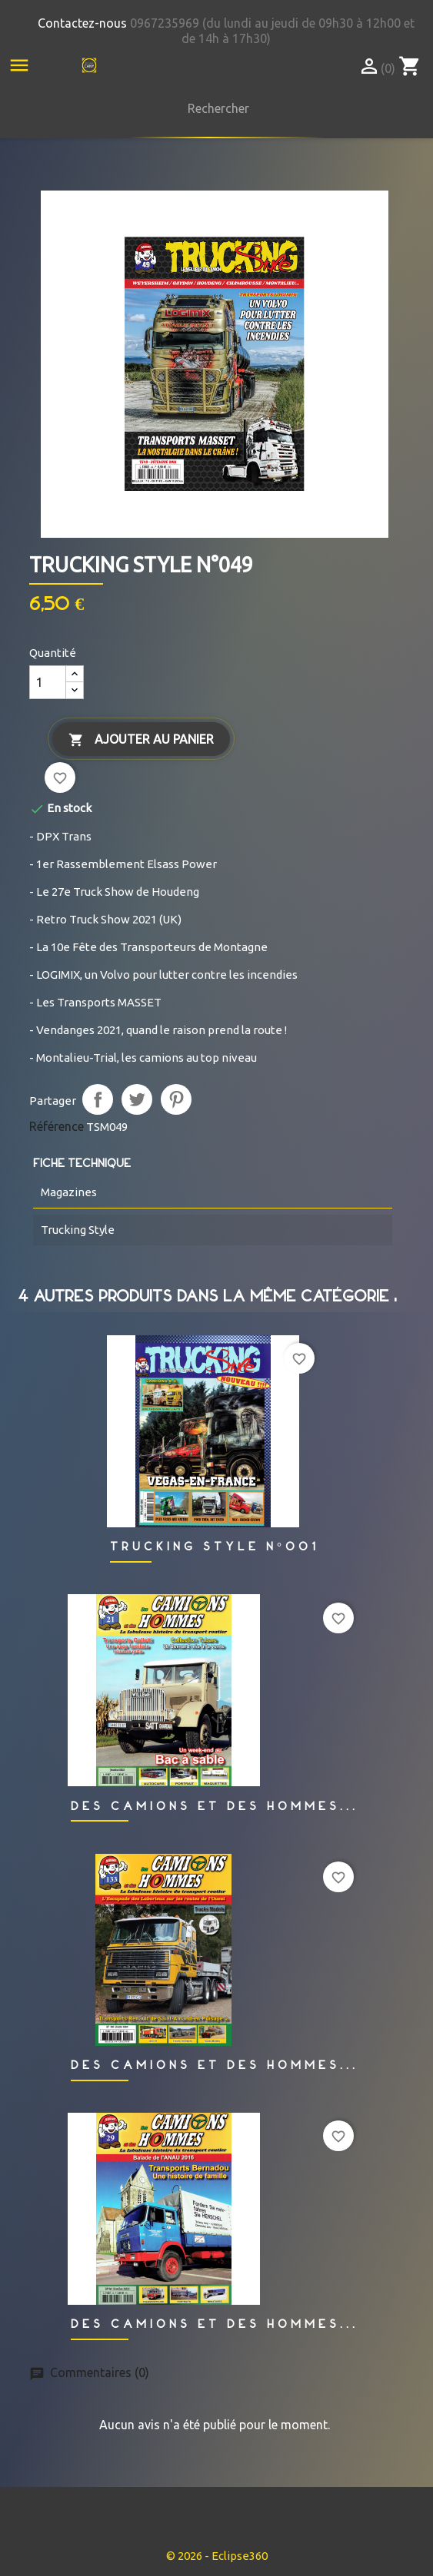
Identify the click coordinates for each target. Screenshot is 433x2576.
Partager (97, 1099)
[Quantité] (47, 682)
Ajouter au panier (141, 740)
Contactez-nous (82, 23)
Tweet (137, 1099)
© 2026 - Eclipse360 (217, 2555)
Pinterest (176, 1099)
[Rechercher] (214, 108)
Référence (56, 1126)
